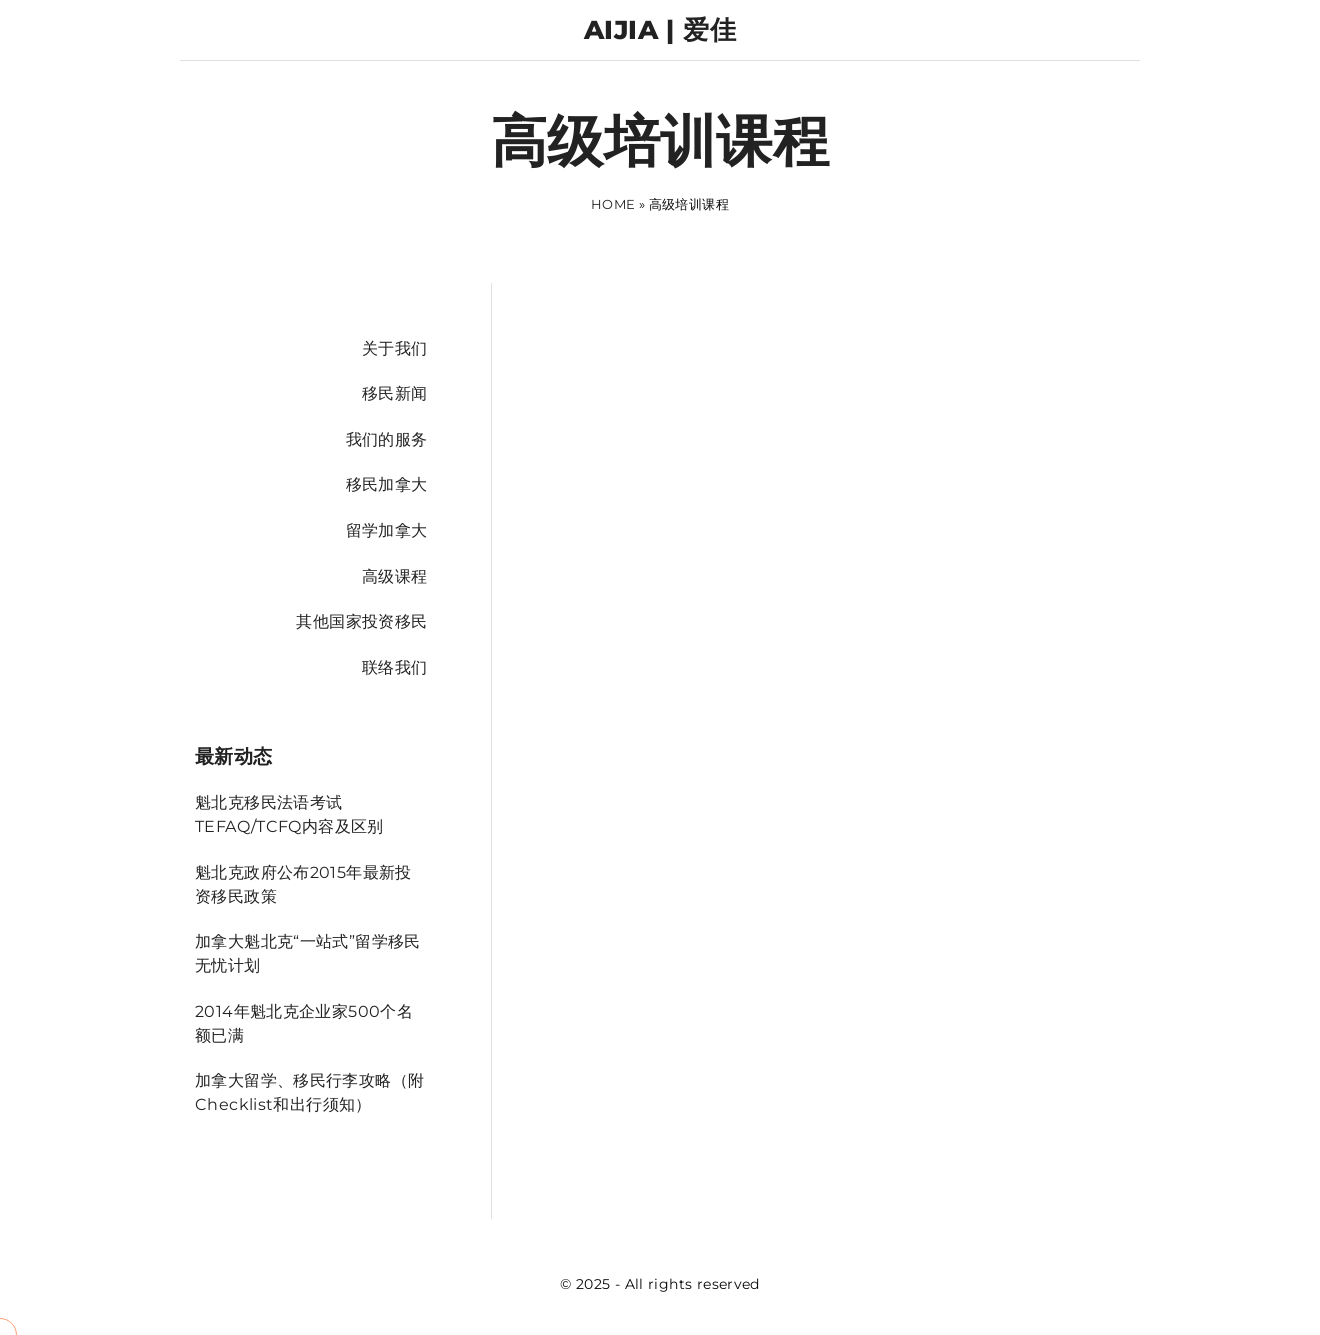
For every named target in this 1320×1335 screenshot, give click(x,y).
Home (613, 204)
